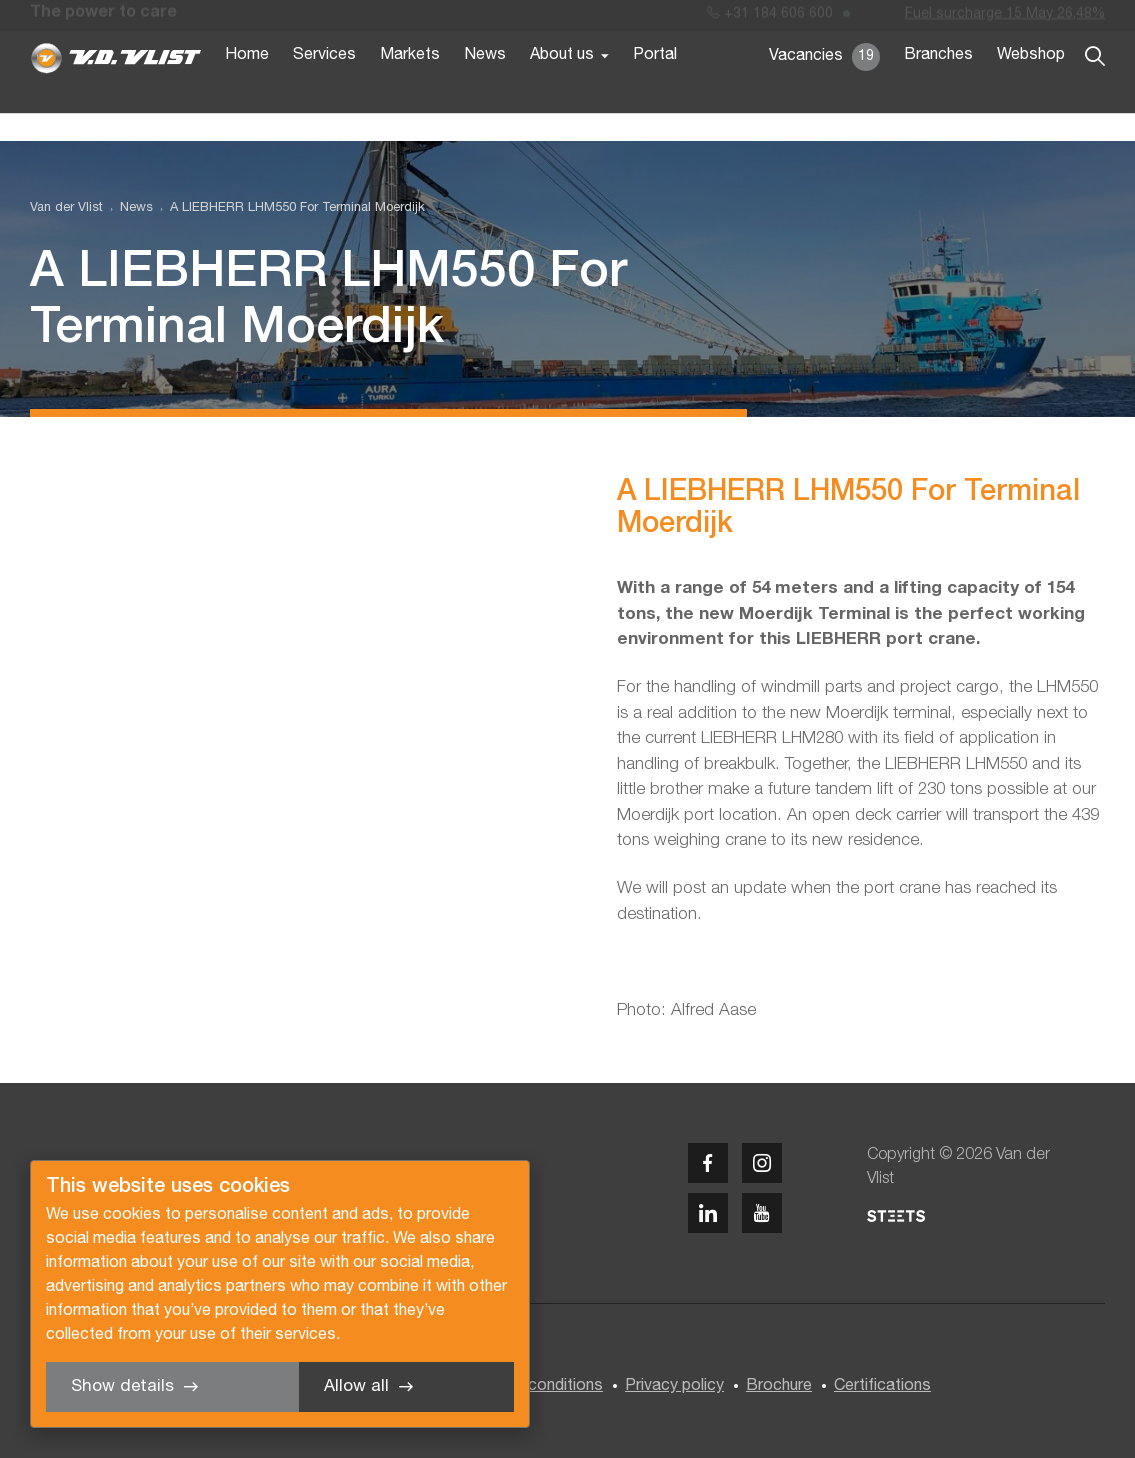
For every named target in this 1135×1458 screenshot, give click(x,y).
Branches (938, 88)
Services (324, 88)
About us (562, 88)
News (485, 88)
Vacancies (824, 90)
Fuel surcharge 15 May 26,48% (1005, 18)
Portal (655, 88)
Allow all (356, 1386)
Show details (122, 1386)
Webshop (1031, 88)
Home (247, 88)
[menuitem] (128, 208)
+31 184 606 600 (770, 18)
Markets (410, 88)
